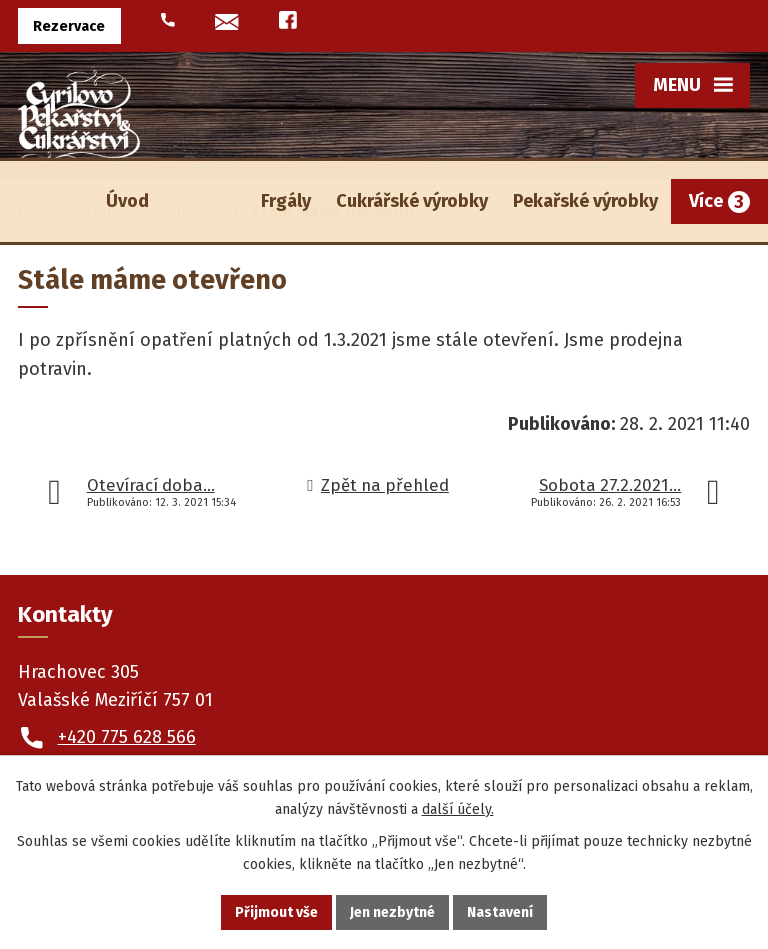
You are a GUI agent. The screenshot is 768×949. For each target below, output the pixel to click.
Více (706, 201)
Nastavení (500, 912)
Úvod (127, 201)
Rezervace (69, 26)
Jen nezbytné (392, 912)
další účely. (458, 809)
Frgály (286, 201)
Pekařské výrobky (585, 201)
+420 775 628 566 (127, 737)
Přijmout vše (276, 912)
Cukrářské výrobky (412, 201)
